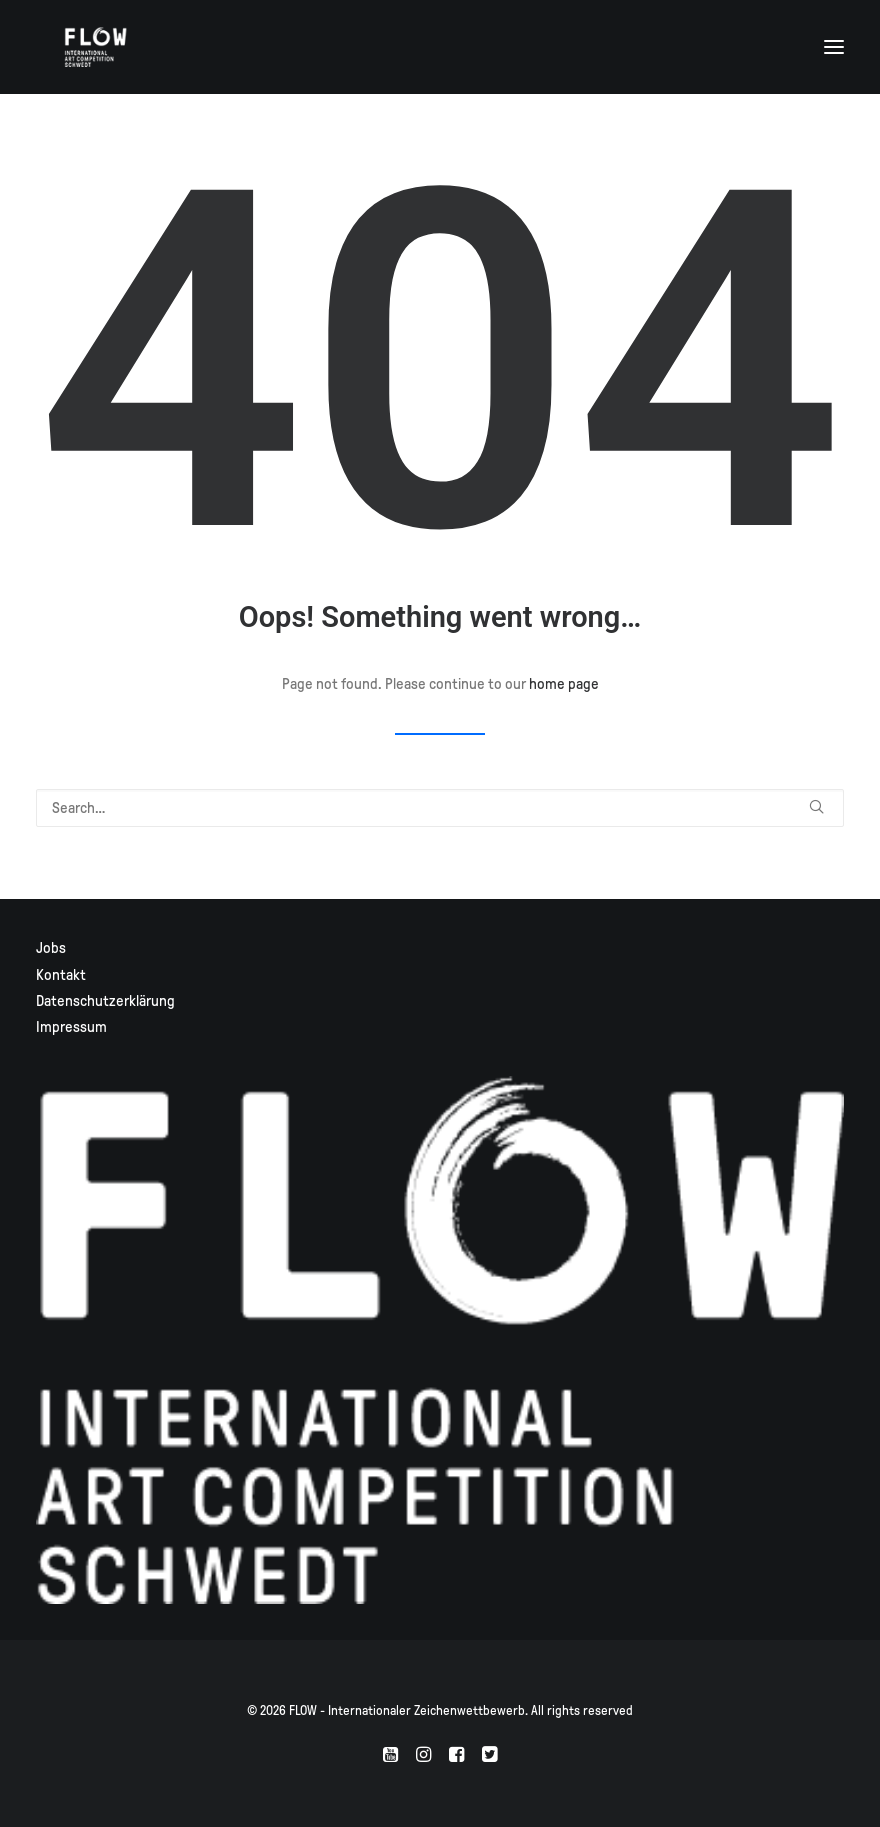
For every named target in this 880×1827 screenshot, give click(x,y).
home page (564, 684)
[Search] (440, 808)
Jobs (51, 948)
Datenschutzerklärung (105, 1001)
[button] (834, 47)
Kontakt (61, 975)
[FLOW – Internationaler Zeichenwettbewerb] (96, 47)
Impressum (71, 1027)
